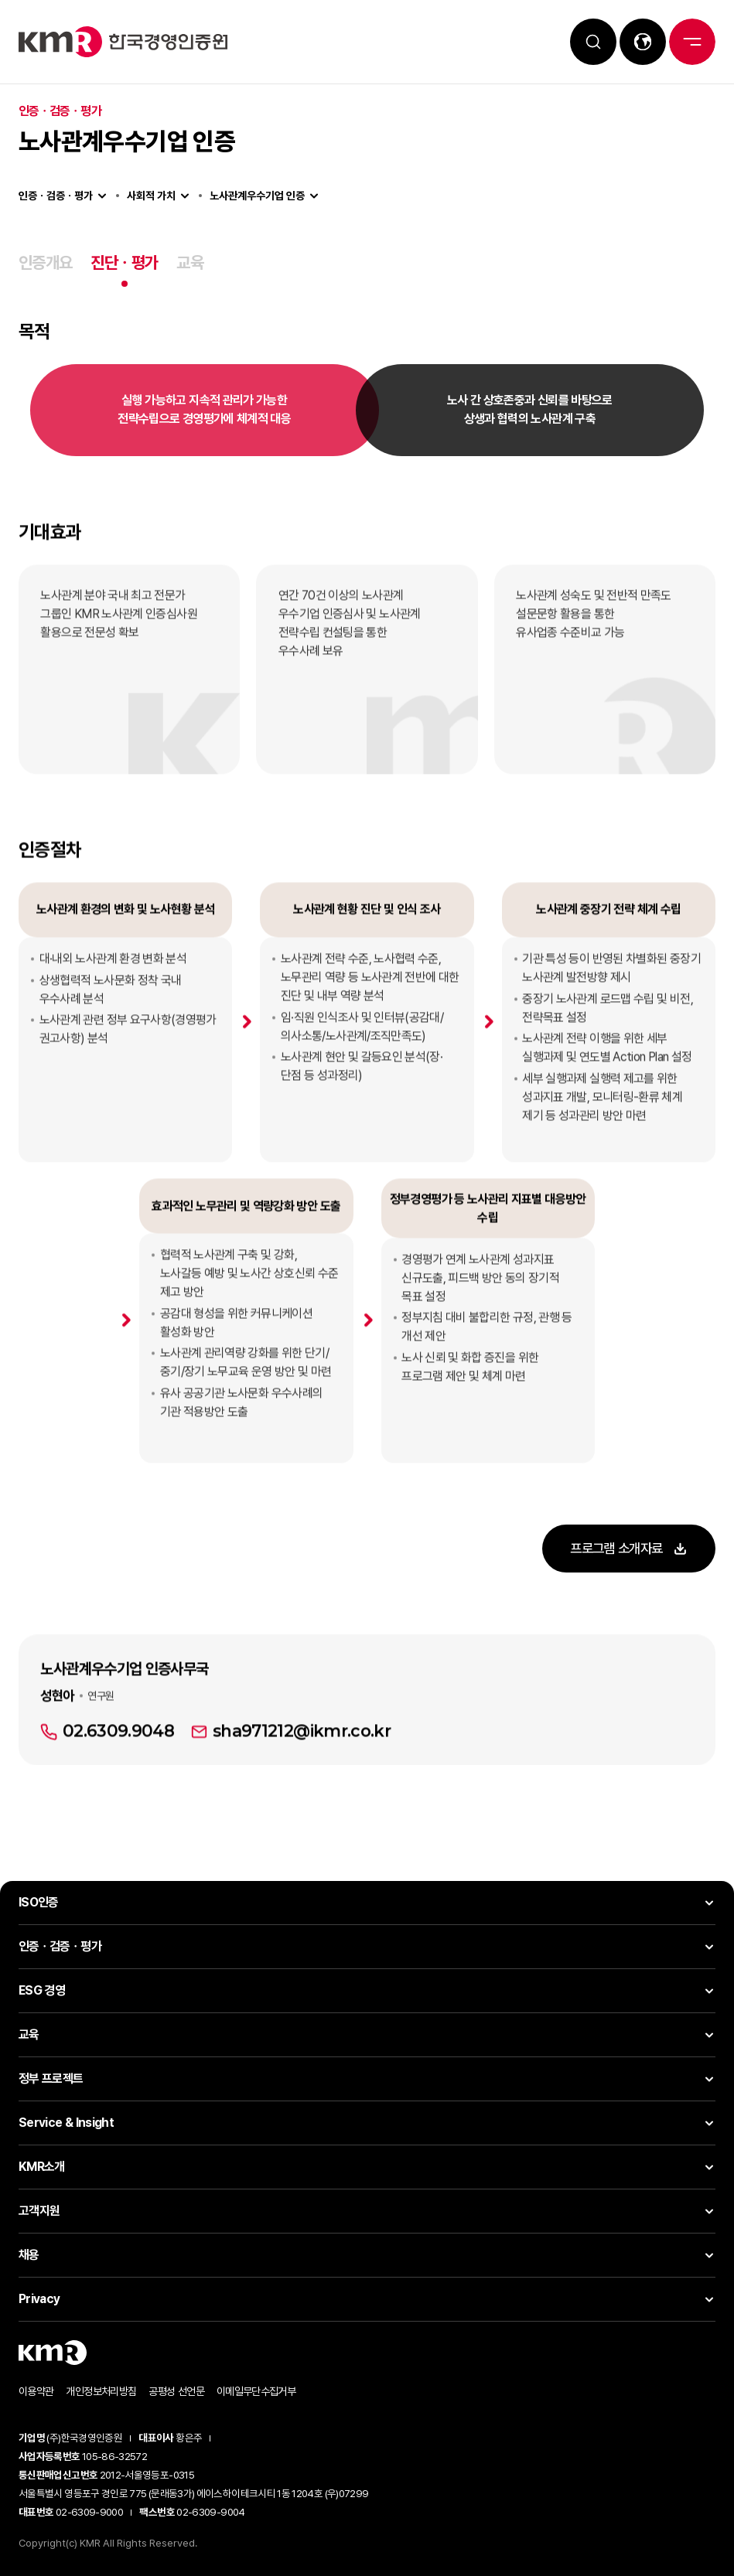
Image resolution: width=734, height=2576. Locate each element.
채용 (29, 2254)
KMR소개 (42, 2166)
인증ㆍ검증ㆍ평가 (56, 195)
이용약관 (36, 2391)
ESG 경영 (42, 1990)
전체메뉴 (692, 42)
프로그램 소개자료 (615, 1550)
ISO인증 (39, 1902)
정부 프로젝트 (51, 2078)
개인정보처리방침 (101, 2391)
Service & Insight (66, 2122)
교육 (189, 262)
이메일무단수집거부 (256, 2391)
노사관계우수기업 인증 (257, 195)
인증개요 (45, 262)
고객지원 (39, 2210)
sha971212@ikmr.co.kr (302, 1780)
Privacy (39, 2298)
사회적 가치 (151, 195)
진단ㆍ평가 (124, 262)
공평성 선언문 (176, 2391)
